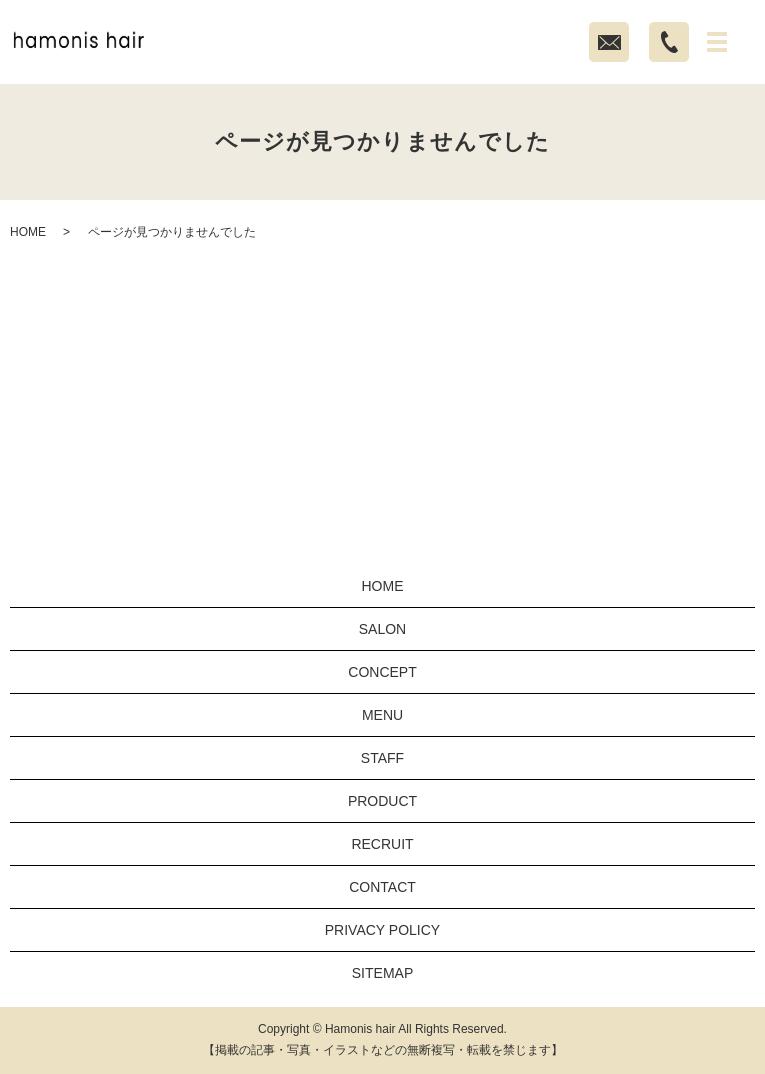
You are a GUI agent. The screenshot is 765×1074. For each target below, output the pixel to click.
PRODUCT (382, 801)
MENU (382, 715)
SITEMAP (382, 973)
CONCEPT (382, 672)
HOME (28, 232)
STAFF (382, 758)
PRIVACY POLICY (382, 930)
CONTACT (382, 887)
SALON (382, 629)
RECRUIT (382, 844)
